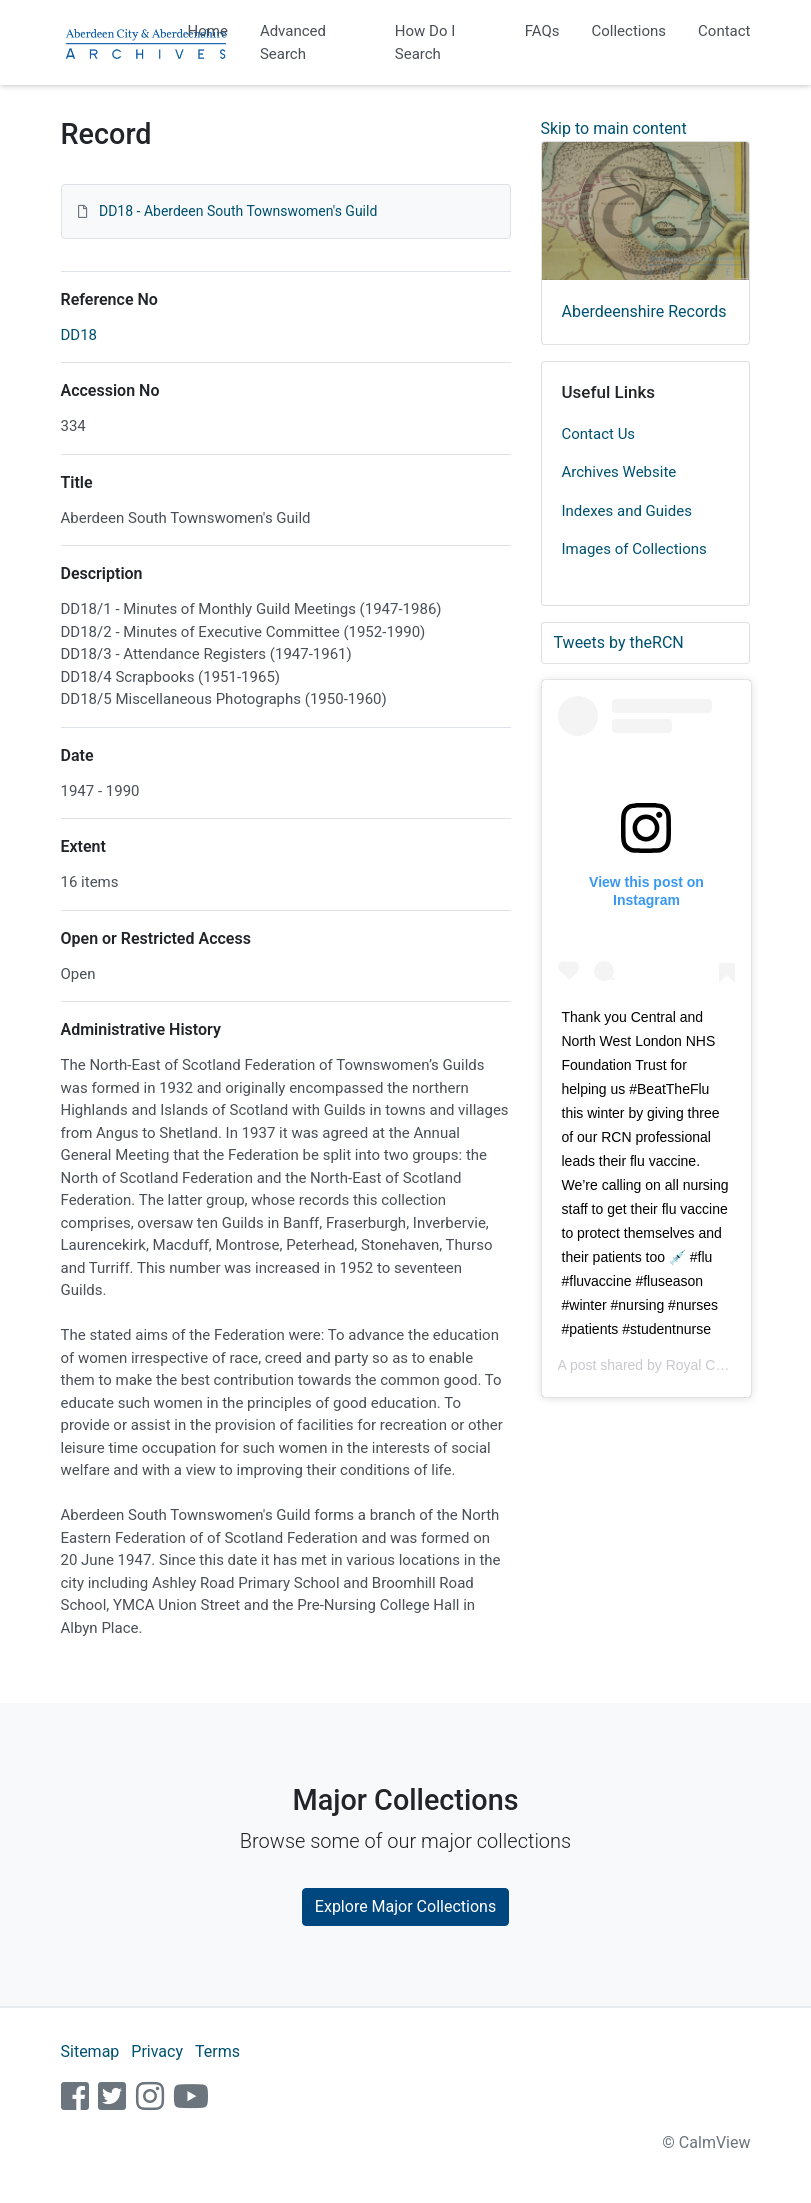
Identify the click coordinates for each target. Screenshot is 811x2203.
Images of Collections (634, 549)
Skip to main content (614, 128)
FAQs (542, 31)
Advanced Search (293, 42)
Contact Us (599, 434)
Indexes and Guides (627, 511)
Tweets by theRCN (619, 642)
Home (208, 31)
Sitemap (90, 2051)
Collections (629, 31)
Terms (217, 2051)
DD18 (79, 335)
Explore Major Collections (405, 1906)
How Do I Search (425, 42)
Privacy (157, 2051)
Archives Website (619, 472)
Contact (724, 31)
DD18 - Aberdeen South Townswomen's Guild (238, 211)
